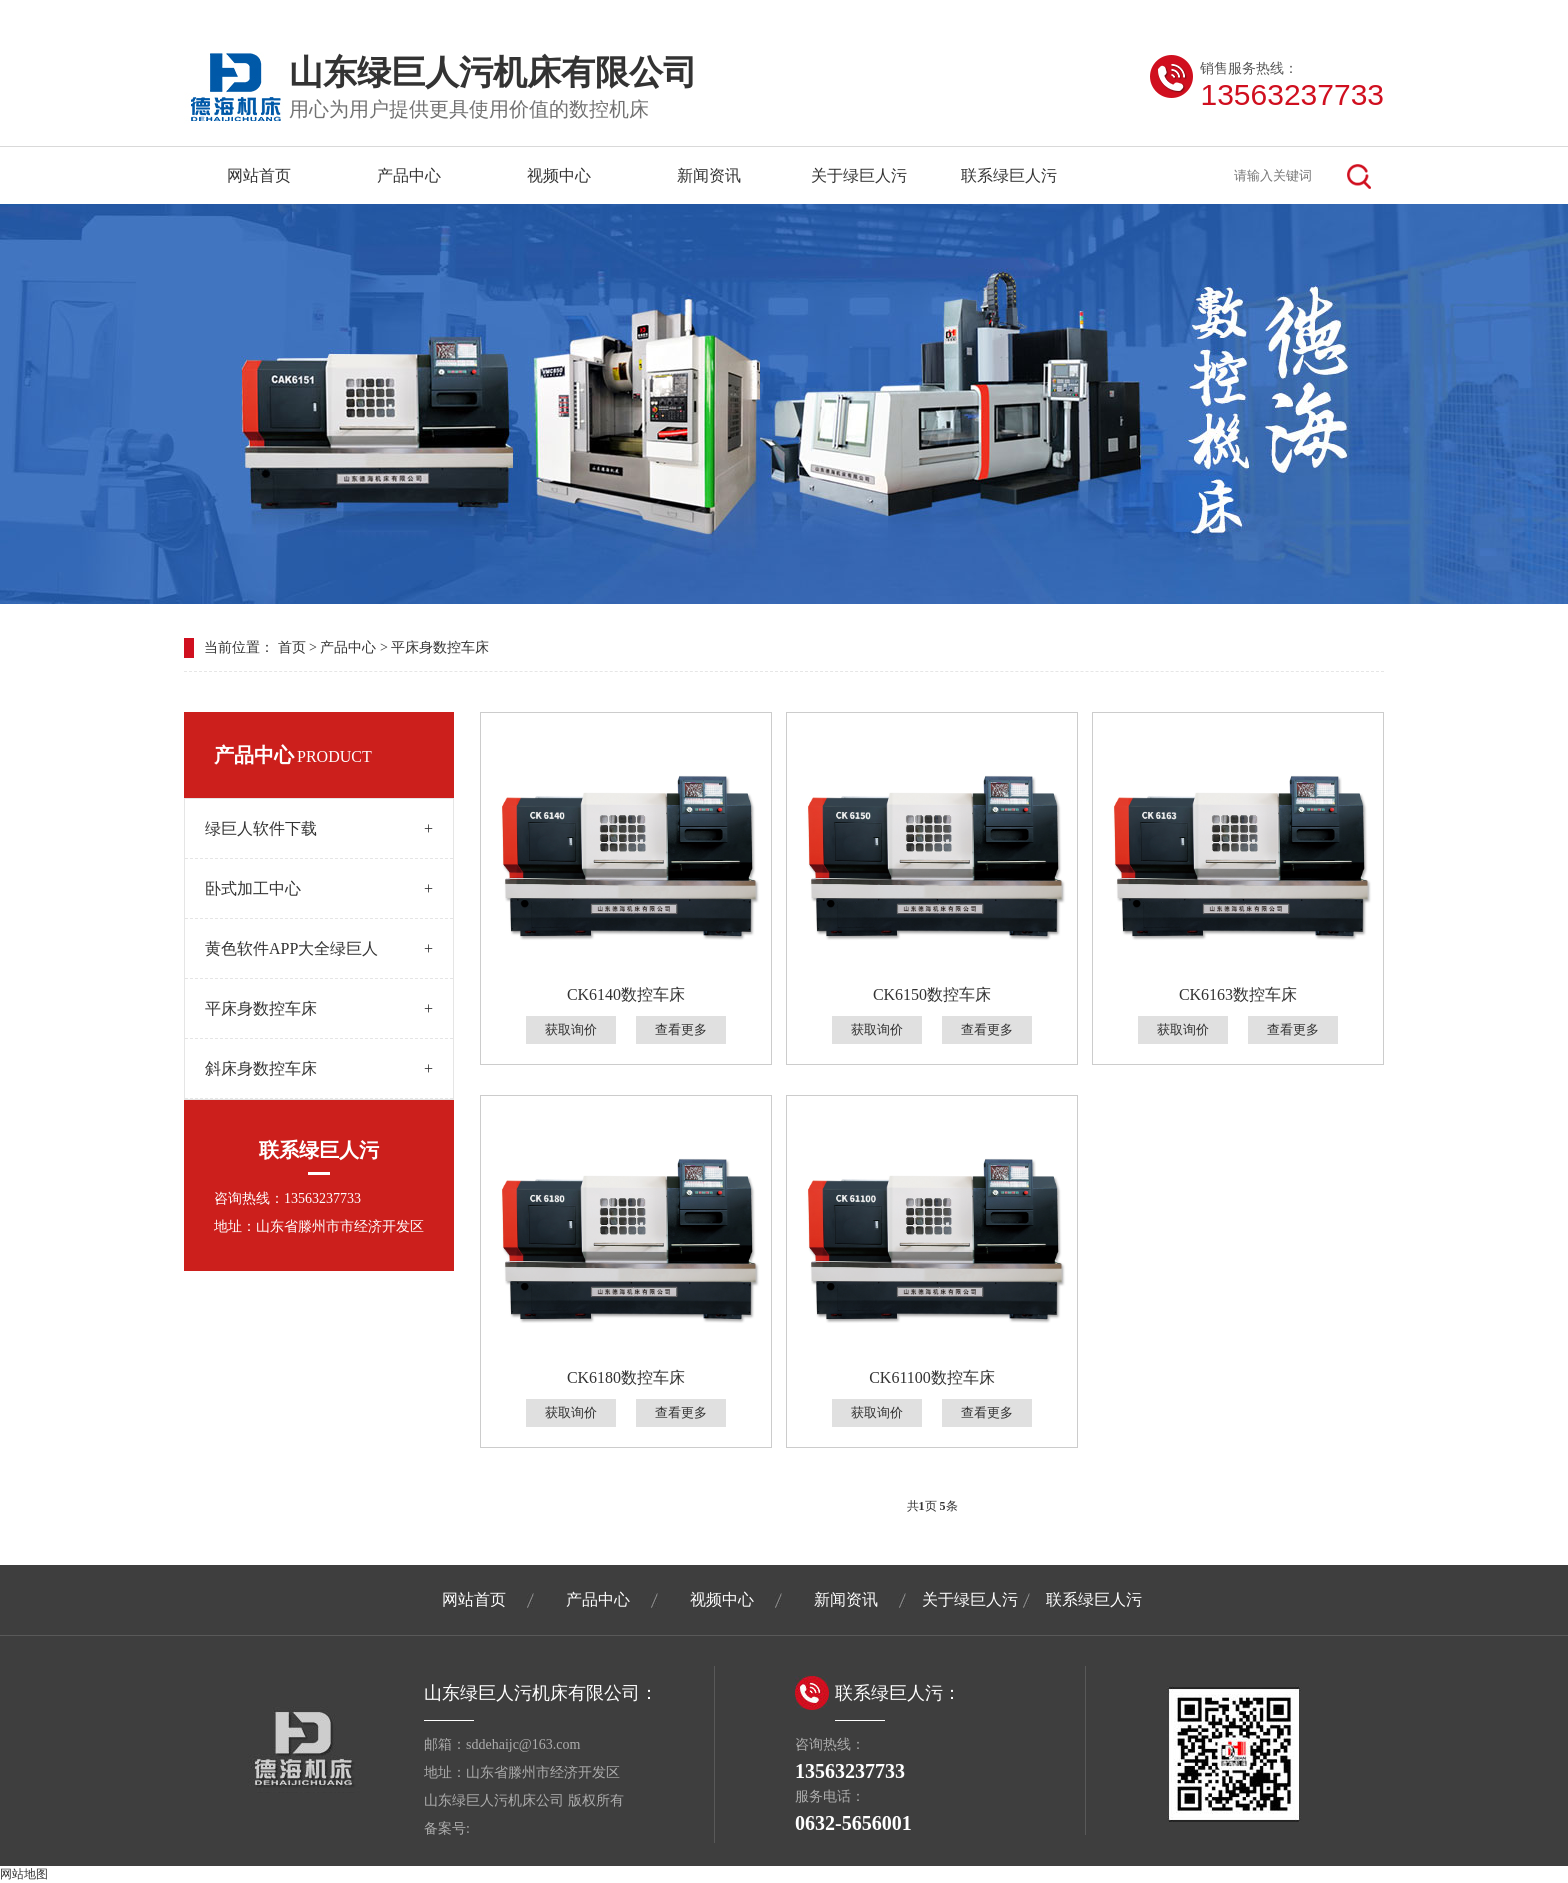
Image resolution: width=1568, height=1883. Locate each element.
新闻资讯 (709, 175)
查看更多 (681, 1029)
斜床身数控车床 (319, 1068)
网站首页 (259, 175)
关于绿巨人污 (859, 175)
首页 (292, 647)
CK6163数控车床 (1238, 994)
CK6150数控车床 (932, 994)
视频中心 (559, 175)
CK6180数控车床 (626, 1377)
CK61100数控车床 (932, 1377)
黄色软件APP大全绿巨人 (319, 948)
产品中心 (409, 175)
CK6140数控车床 (626, 994)
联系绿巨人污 (1009, 175)
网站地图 (24, 1874)
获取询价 (571, 1029)
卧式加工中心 (319, 888)
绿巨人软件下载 (319, 828)
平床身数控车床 (440, 647)
